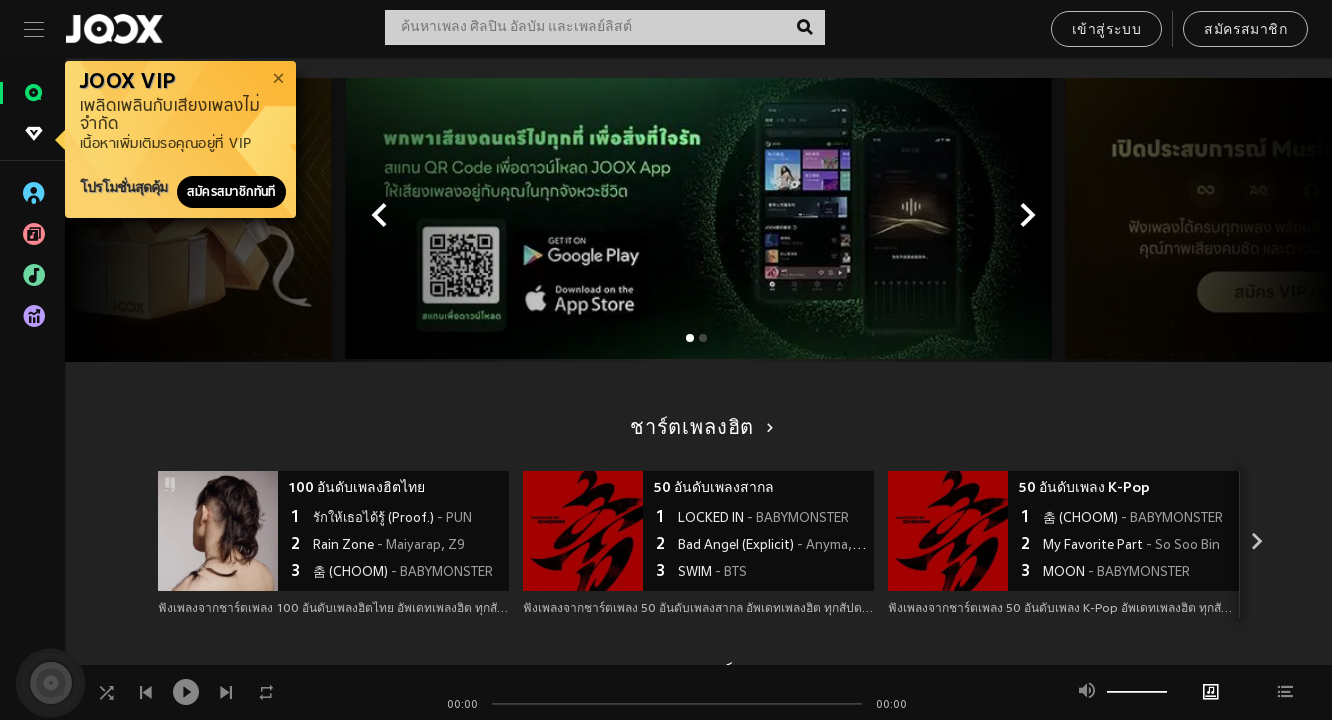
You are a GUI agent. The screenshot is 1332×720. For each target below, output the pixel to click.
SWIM (712, 573)
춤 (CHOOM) (403, 573)
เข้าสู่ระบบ (1106, 30)
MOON (1116, 573)
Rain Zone (389, 546)
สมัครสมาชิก (1245, 30)
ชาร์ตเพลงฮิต (698, 429)
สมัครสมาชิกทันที (231, 192)
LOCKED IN (763, 519)
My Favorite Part (1131, 546)
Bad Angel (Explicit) (773, 546)
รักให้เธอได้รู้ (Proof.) (392, 519)
